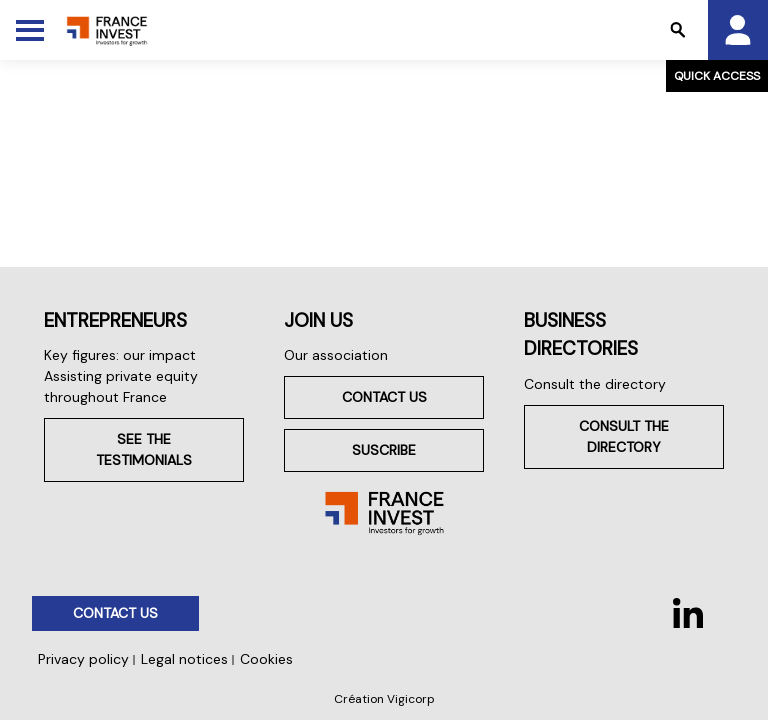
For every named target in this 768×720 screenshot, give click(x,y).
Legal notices (184, 659)
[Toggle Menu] (30, 30)
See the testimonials (144, 449)
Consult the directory (595, 384)
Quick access (717, 76)
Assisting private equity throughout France (121, 386)
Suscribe (384, 450)
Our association (336, 355)
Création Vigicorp (384, 699)
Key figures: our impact (120, 355)
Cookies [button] (266, 659)
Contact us (384, 397)
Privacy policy (83, 659)
